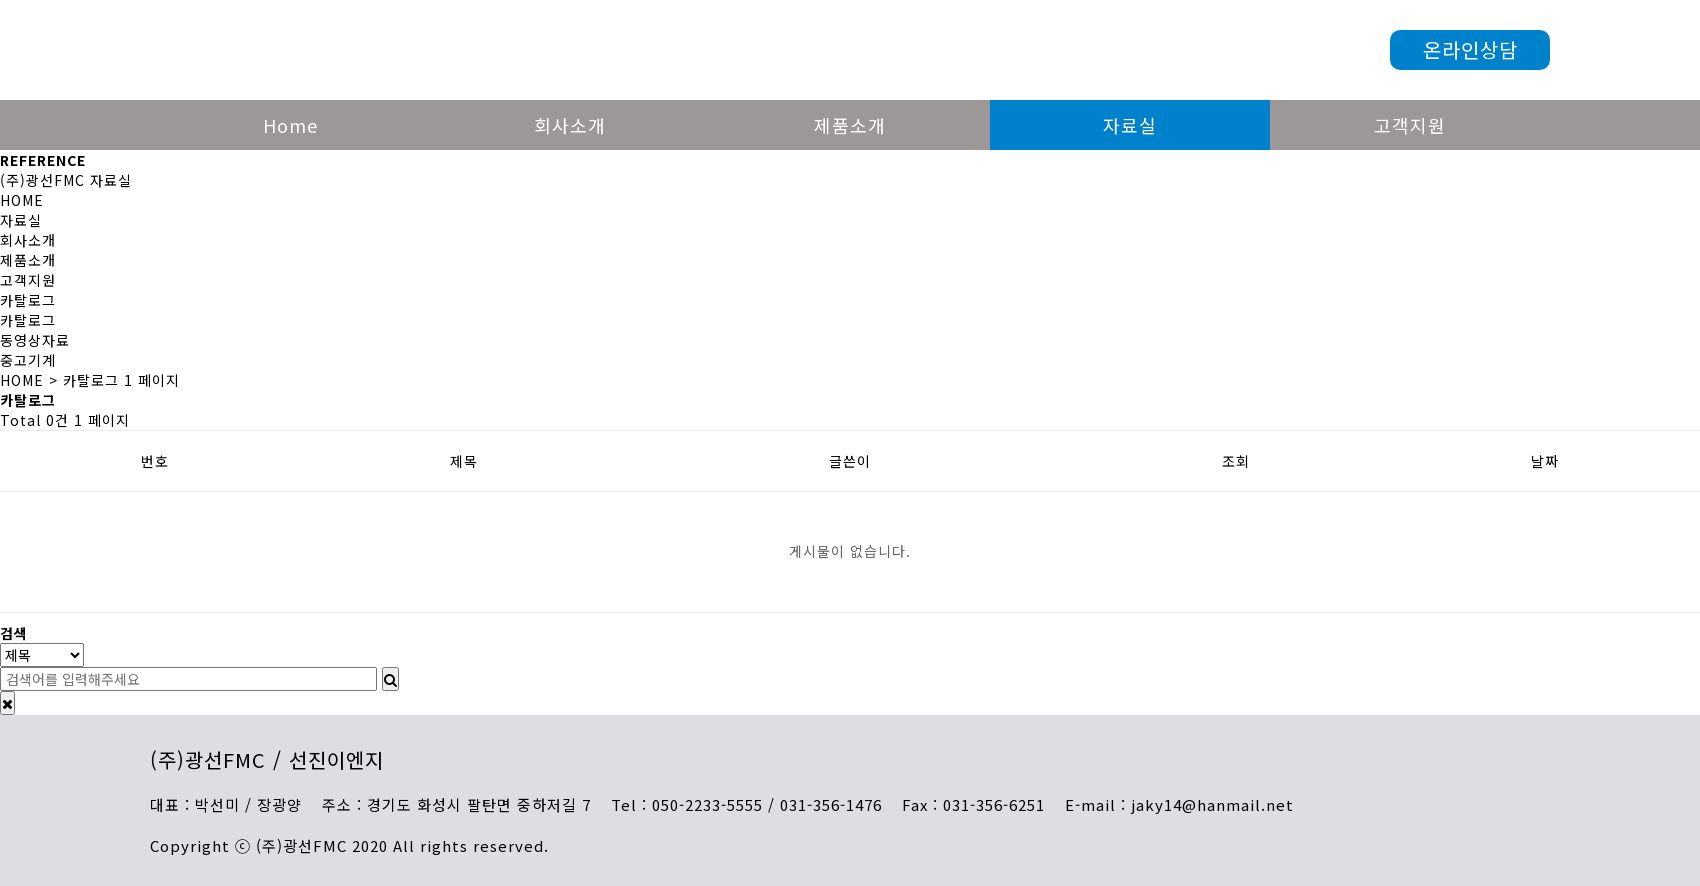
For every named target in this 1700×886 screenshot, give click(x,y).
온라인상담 (1470, 49)
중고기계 (28, 360)
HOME (22, 200)
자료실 (1130, 125)
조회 (1236, 461)
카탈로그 (28, 320)
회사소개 (570, 125)
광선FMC (468, 50)
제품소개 (850, 125)
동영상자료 (35, 340)
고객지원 (1410, 125)
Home (290, 125)
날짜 (1545, 461)
